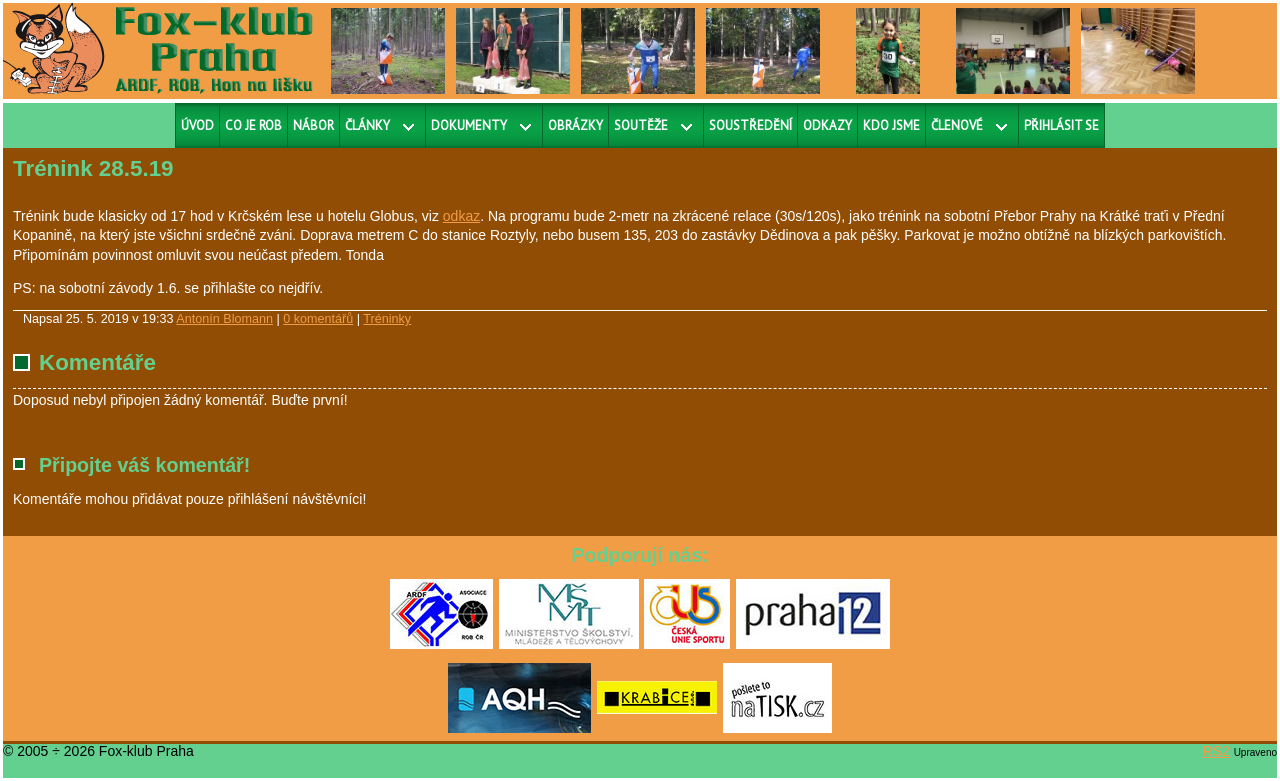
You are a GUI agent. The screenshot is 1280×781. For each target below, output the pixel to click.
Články (367, 125)
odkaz (461, 216)
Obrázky (575, 125)
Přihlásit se (1061, 125)
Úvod (197, 125)
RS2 (1216, 751)
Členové (957, 125)
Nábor (313, 125)
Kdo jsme (891, 125)
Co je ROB (253, 125)
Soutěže (641, 125)
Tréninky (387, 319)
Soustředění (750, 125)
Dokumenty (469, 125)
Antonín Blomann (224, 319)
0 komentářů (318, 319)
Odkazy (827, 125)
